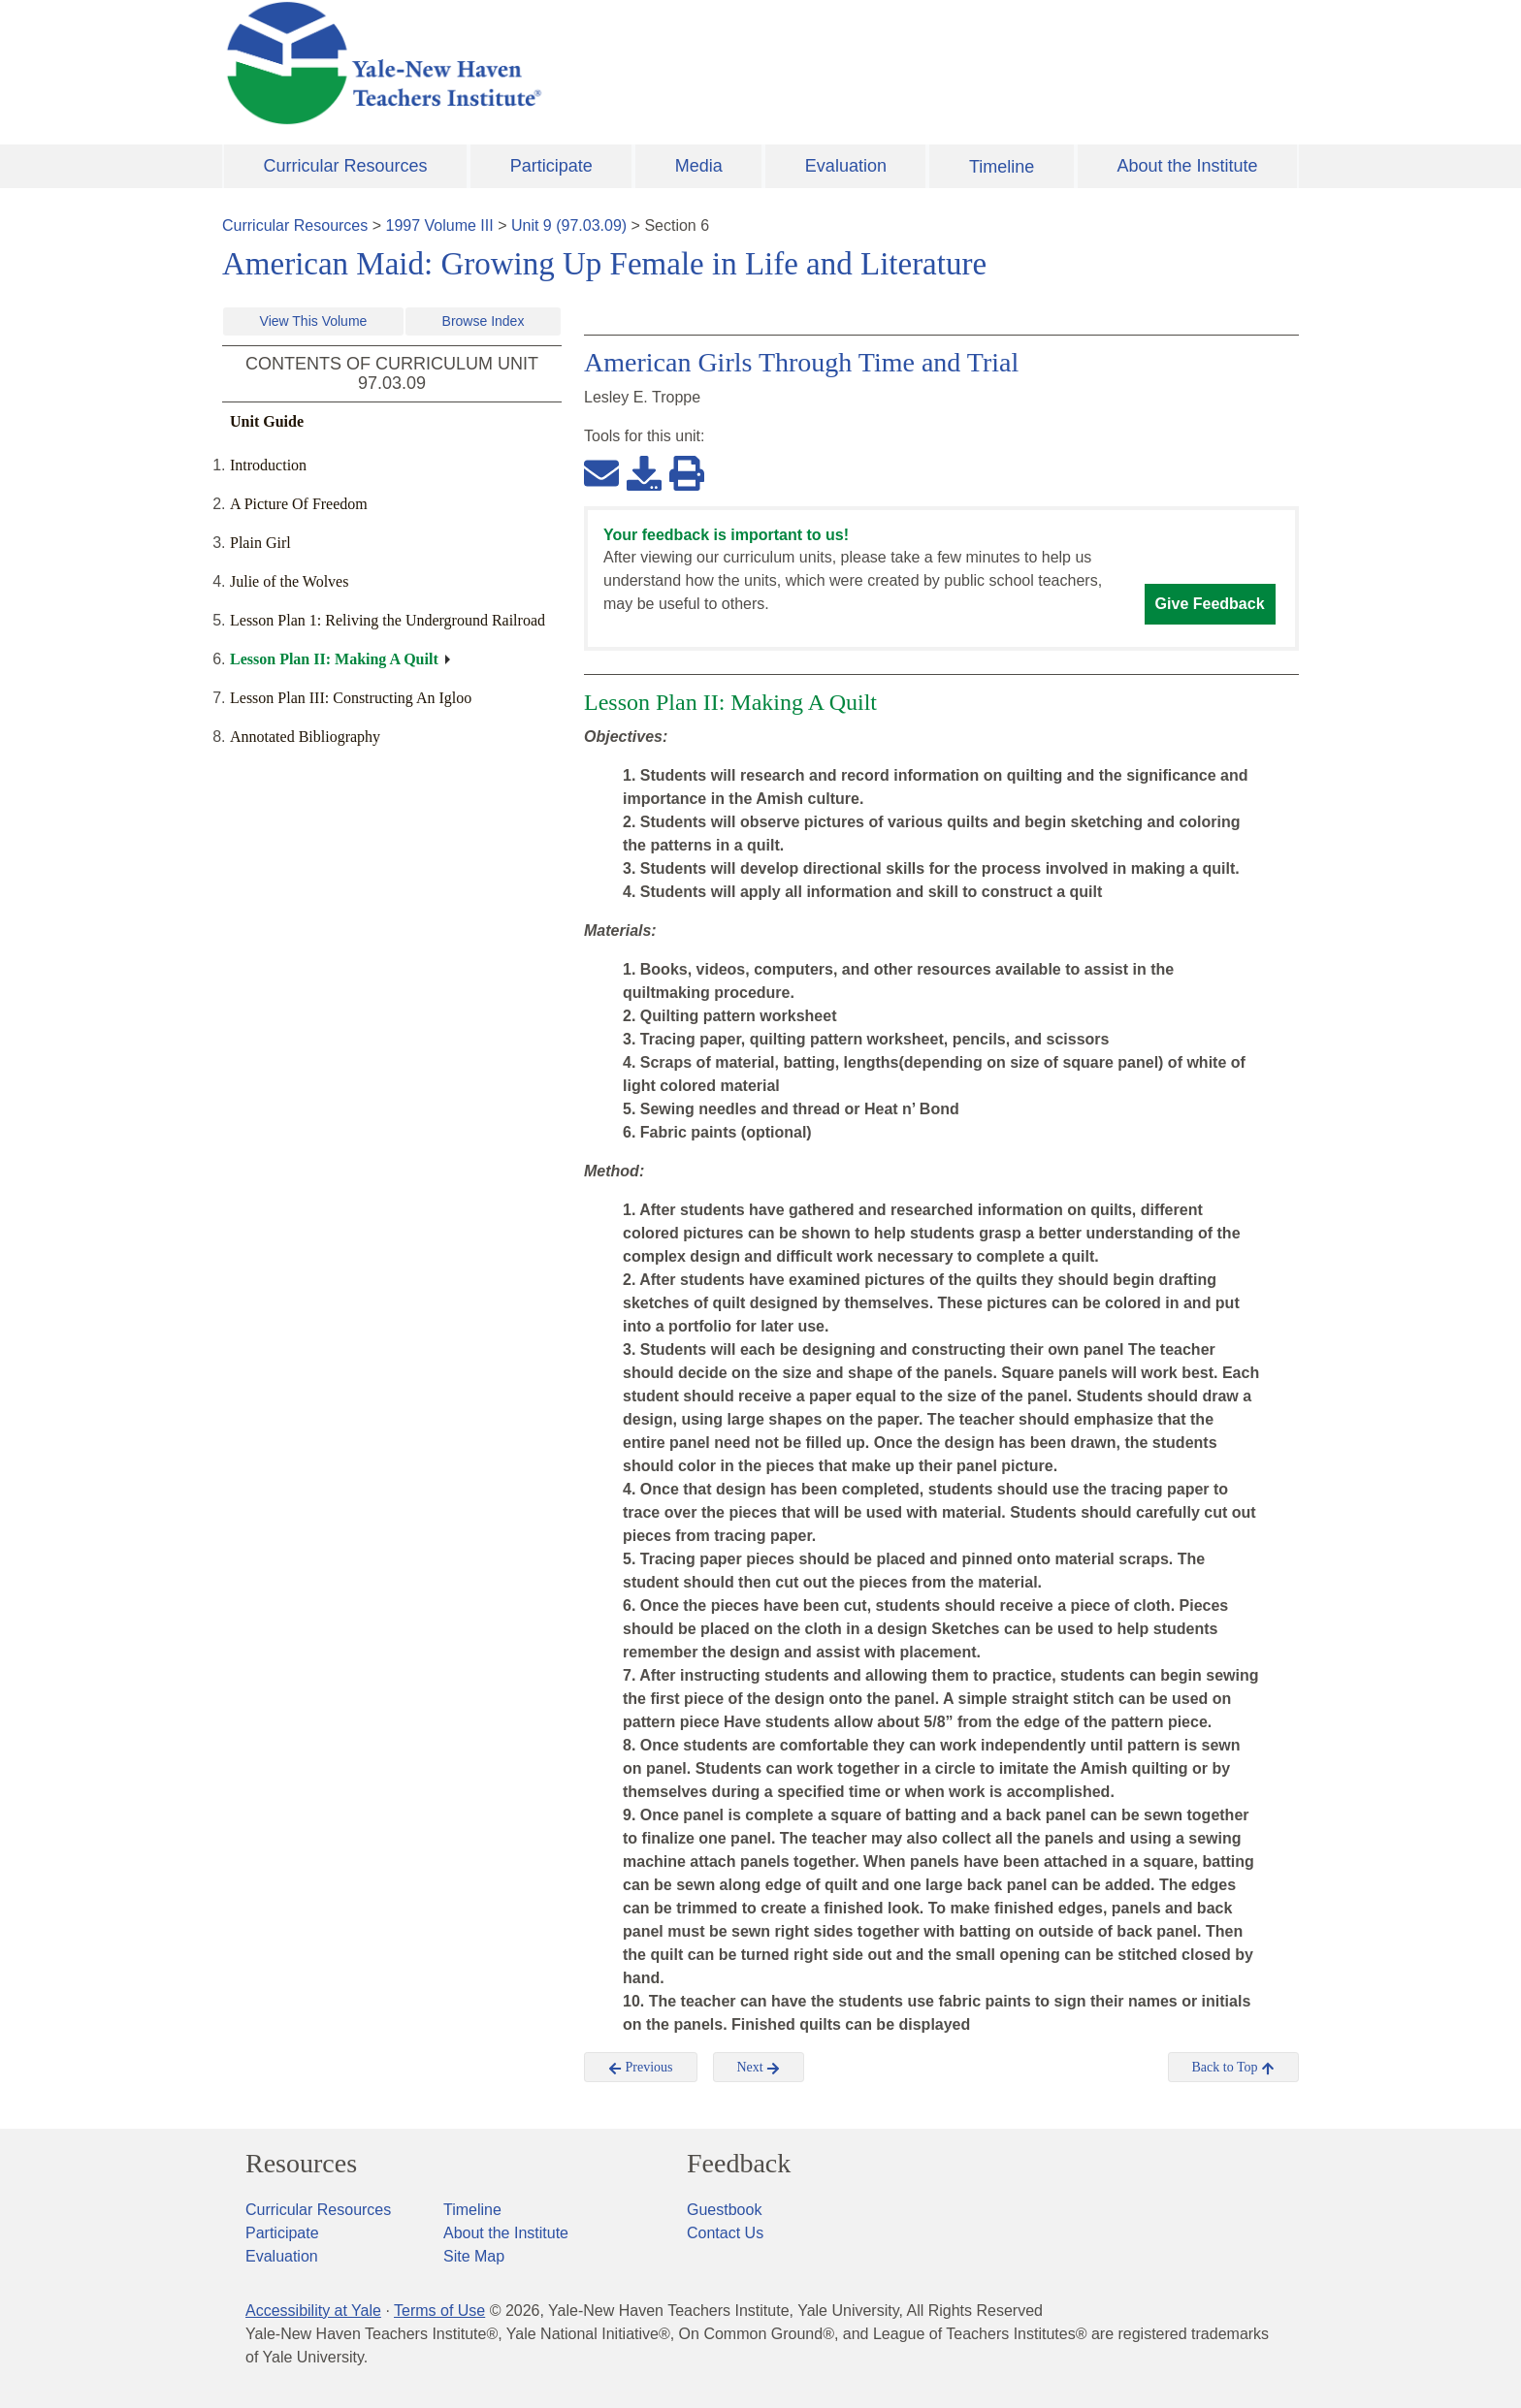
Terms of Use (439, 2310)
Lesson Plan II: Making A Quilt (334, 659)
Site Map (473, 2256)
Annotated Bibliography (305, 736)
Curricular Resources (346, 166)
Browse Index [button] (483, 321)
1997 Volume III (440, 225)
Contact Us (725, 2233)
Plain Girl (260, 542)
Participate (551, 166)
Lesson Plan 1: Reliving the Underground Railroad (387, 620)
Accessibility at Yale (313, 2310)
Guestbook (724, 2209)
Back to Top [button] (1233, 2067)
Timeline (1001, 167)
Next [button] (759, 2067)
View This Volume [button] (314, 321)
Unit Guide (267, 421)
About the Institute (1186, 166)
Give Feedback (1210, 603)
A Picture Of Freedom (299, 504)
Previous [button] (640, 2067)
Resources (301, 2163)
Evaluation (846, 166)
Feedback (739, 2163)
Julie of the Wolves (289, 581)
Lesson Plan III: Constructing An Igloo (350, 698)
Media (699, 166)
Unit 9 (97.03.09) (569, 225)
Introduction (268, 465)
